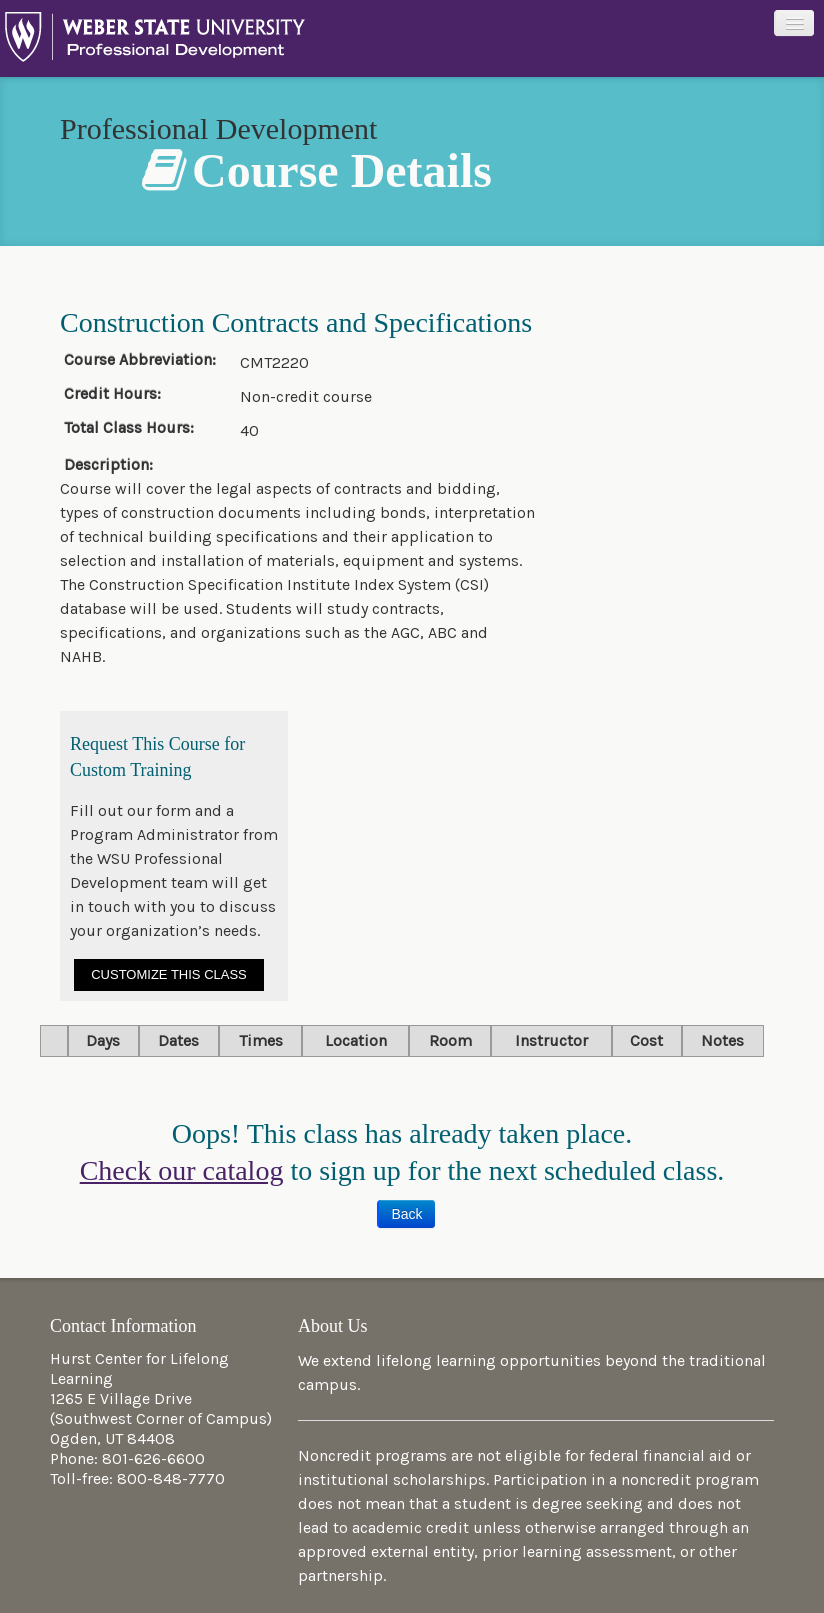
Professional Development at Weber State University (155, 42)
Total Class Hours (127, 428)
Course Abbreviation (137, 360)
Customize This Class (169, 974)
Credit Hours (110, 394)
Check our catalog (182, 1170)
